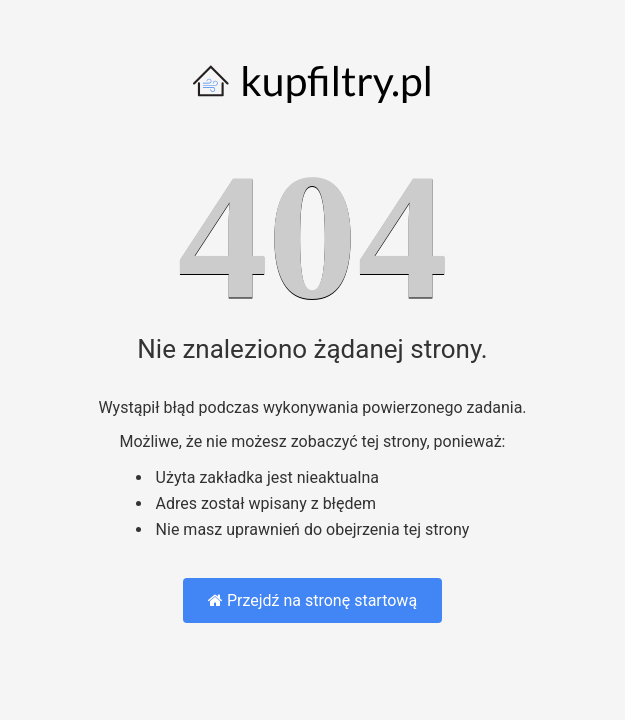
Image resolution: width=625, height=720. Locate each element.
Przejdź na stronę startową (312, 600)
